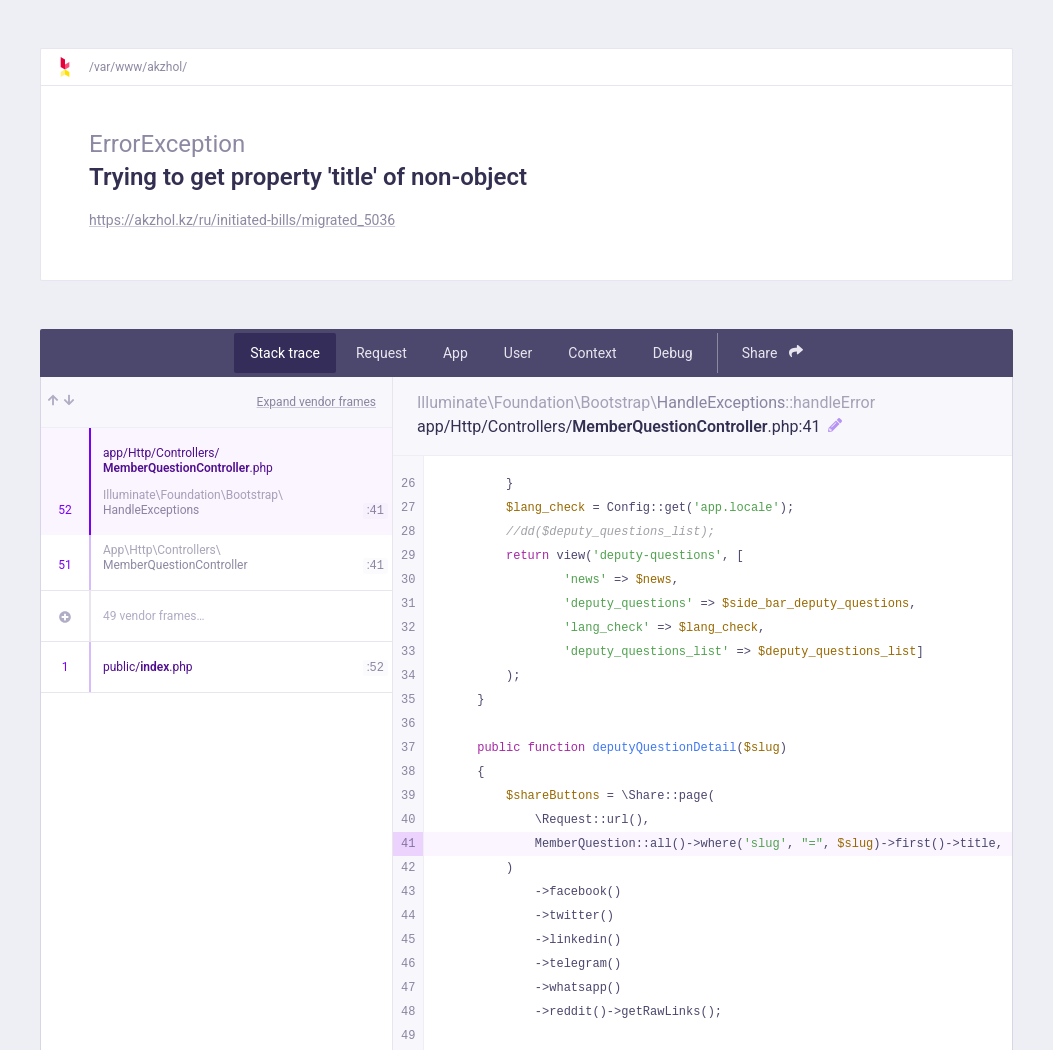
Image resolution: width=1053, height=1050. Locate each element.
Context (592, 353)
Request (381, 353)
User (518, 353)
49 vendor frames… (153, 616)
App (455, 353)
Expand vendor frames (316, 402)
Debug (673, 353)
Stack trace (285, 353)
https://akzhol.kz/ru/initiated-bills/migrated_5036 (242, 220)
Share (772, 352)
